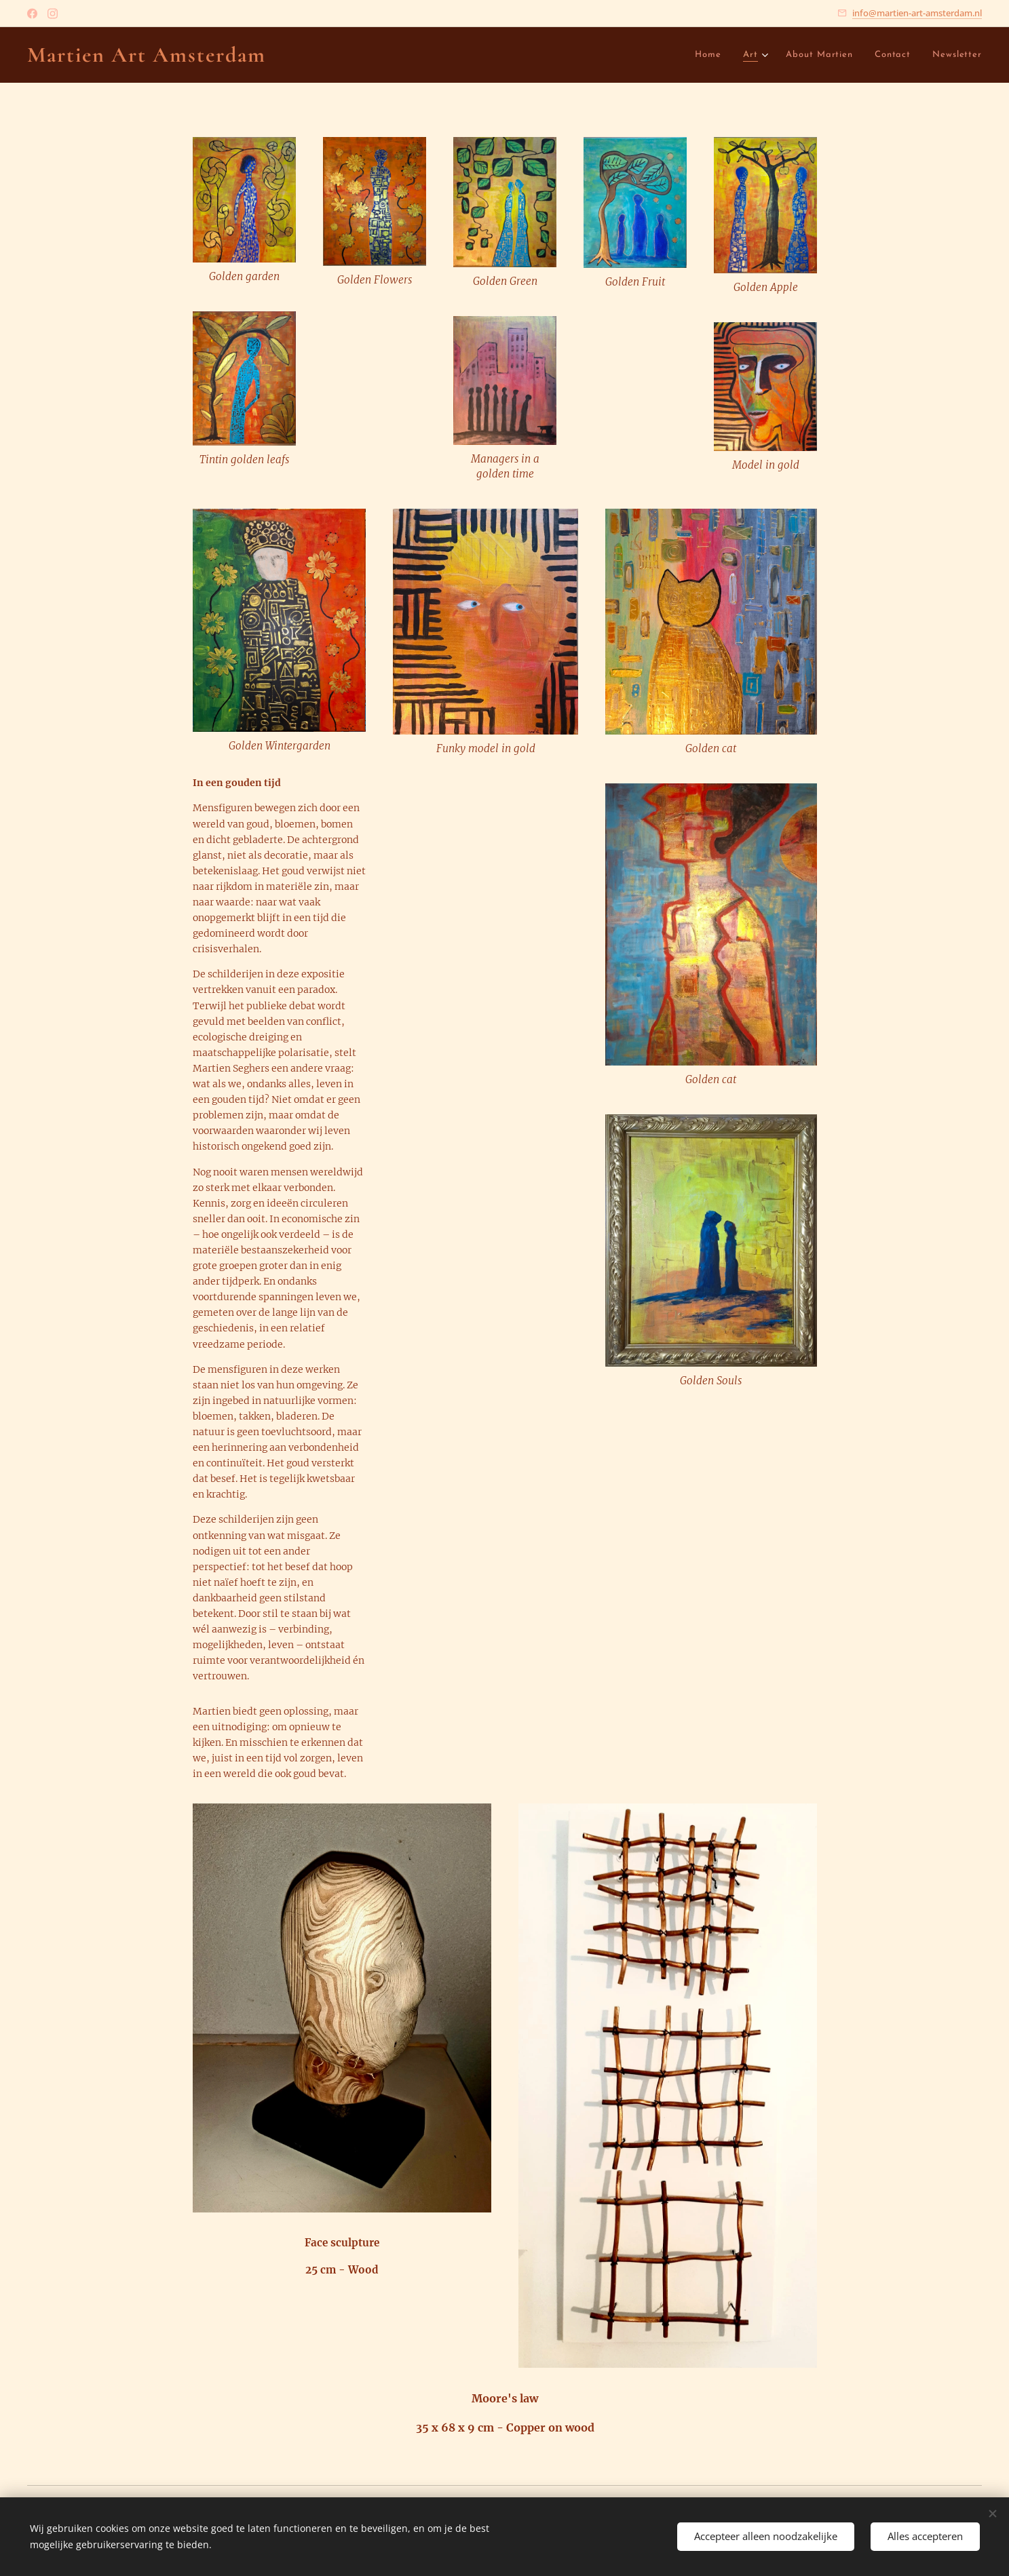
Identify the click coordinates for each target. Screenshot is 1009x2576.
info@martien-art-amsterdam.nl (917, 13)
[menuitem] (637, 55)
